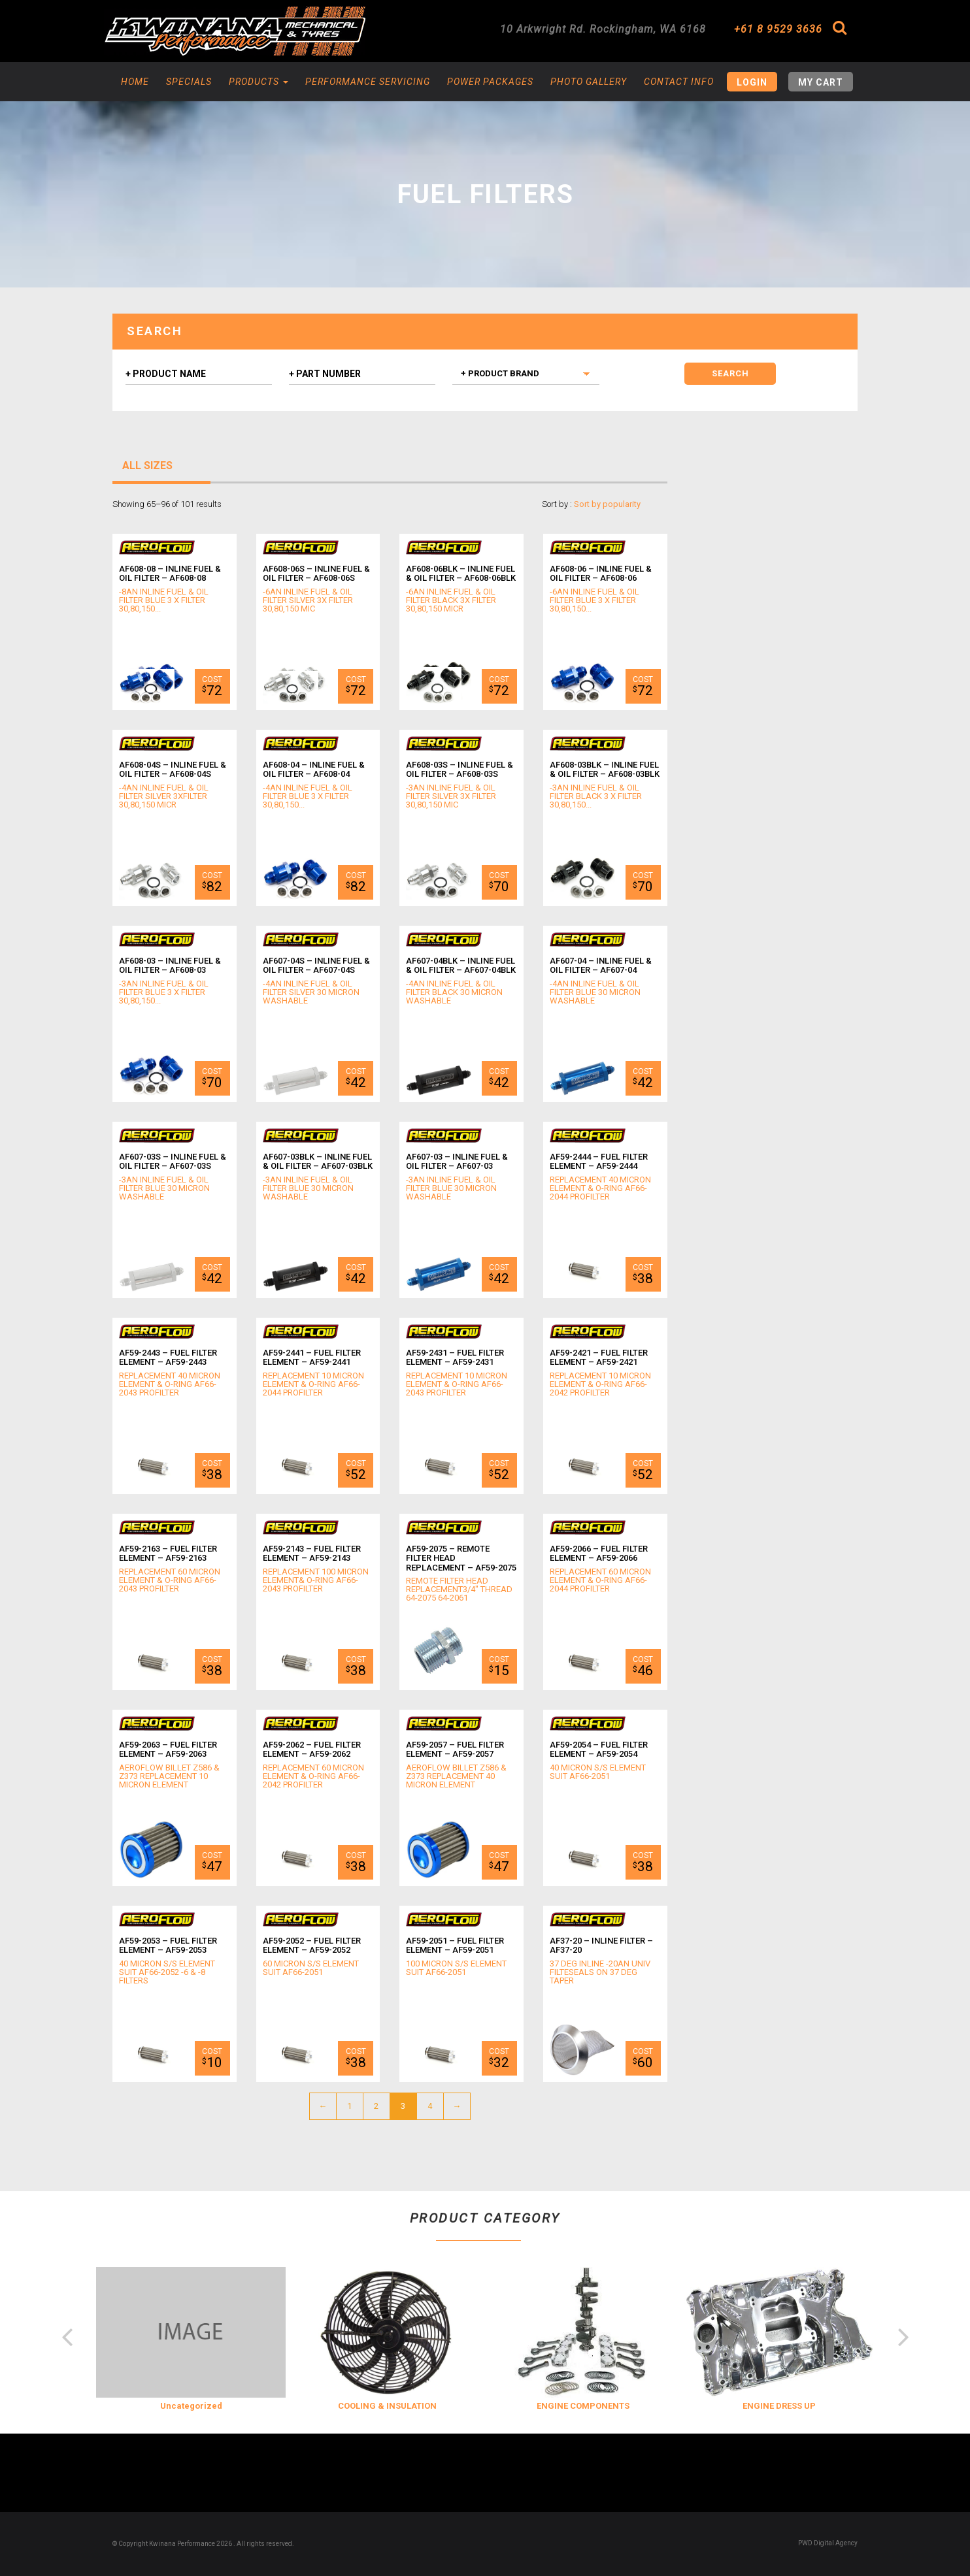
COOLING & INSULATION (387, 2406)
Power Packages (490, 81)
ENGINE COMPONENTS (583, 2406)
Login (752, 82)
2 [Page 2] (376, 2106)
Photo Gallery (588, 81)
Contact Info (679, 81)
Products (258, 81)
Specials (189, 81)
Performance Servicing (367, 81)
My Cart (820, 82)
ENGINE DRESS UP (779, 2406)
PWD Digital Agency (828, 2543)
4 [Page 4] (429, 2106)
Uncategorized (191, 2406)
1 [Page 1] (349, 2106)
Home (135, 81)
